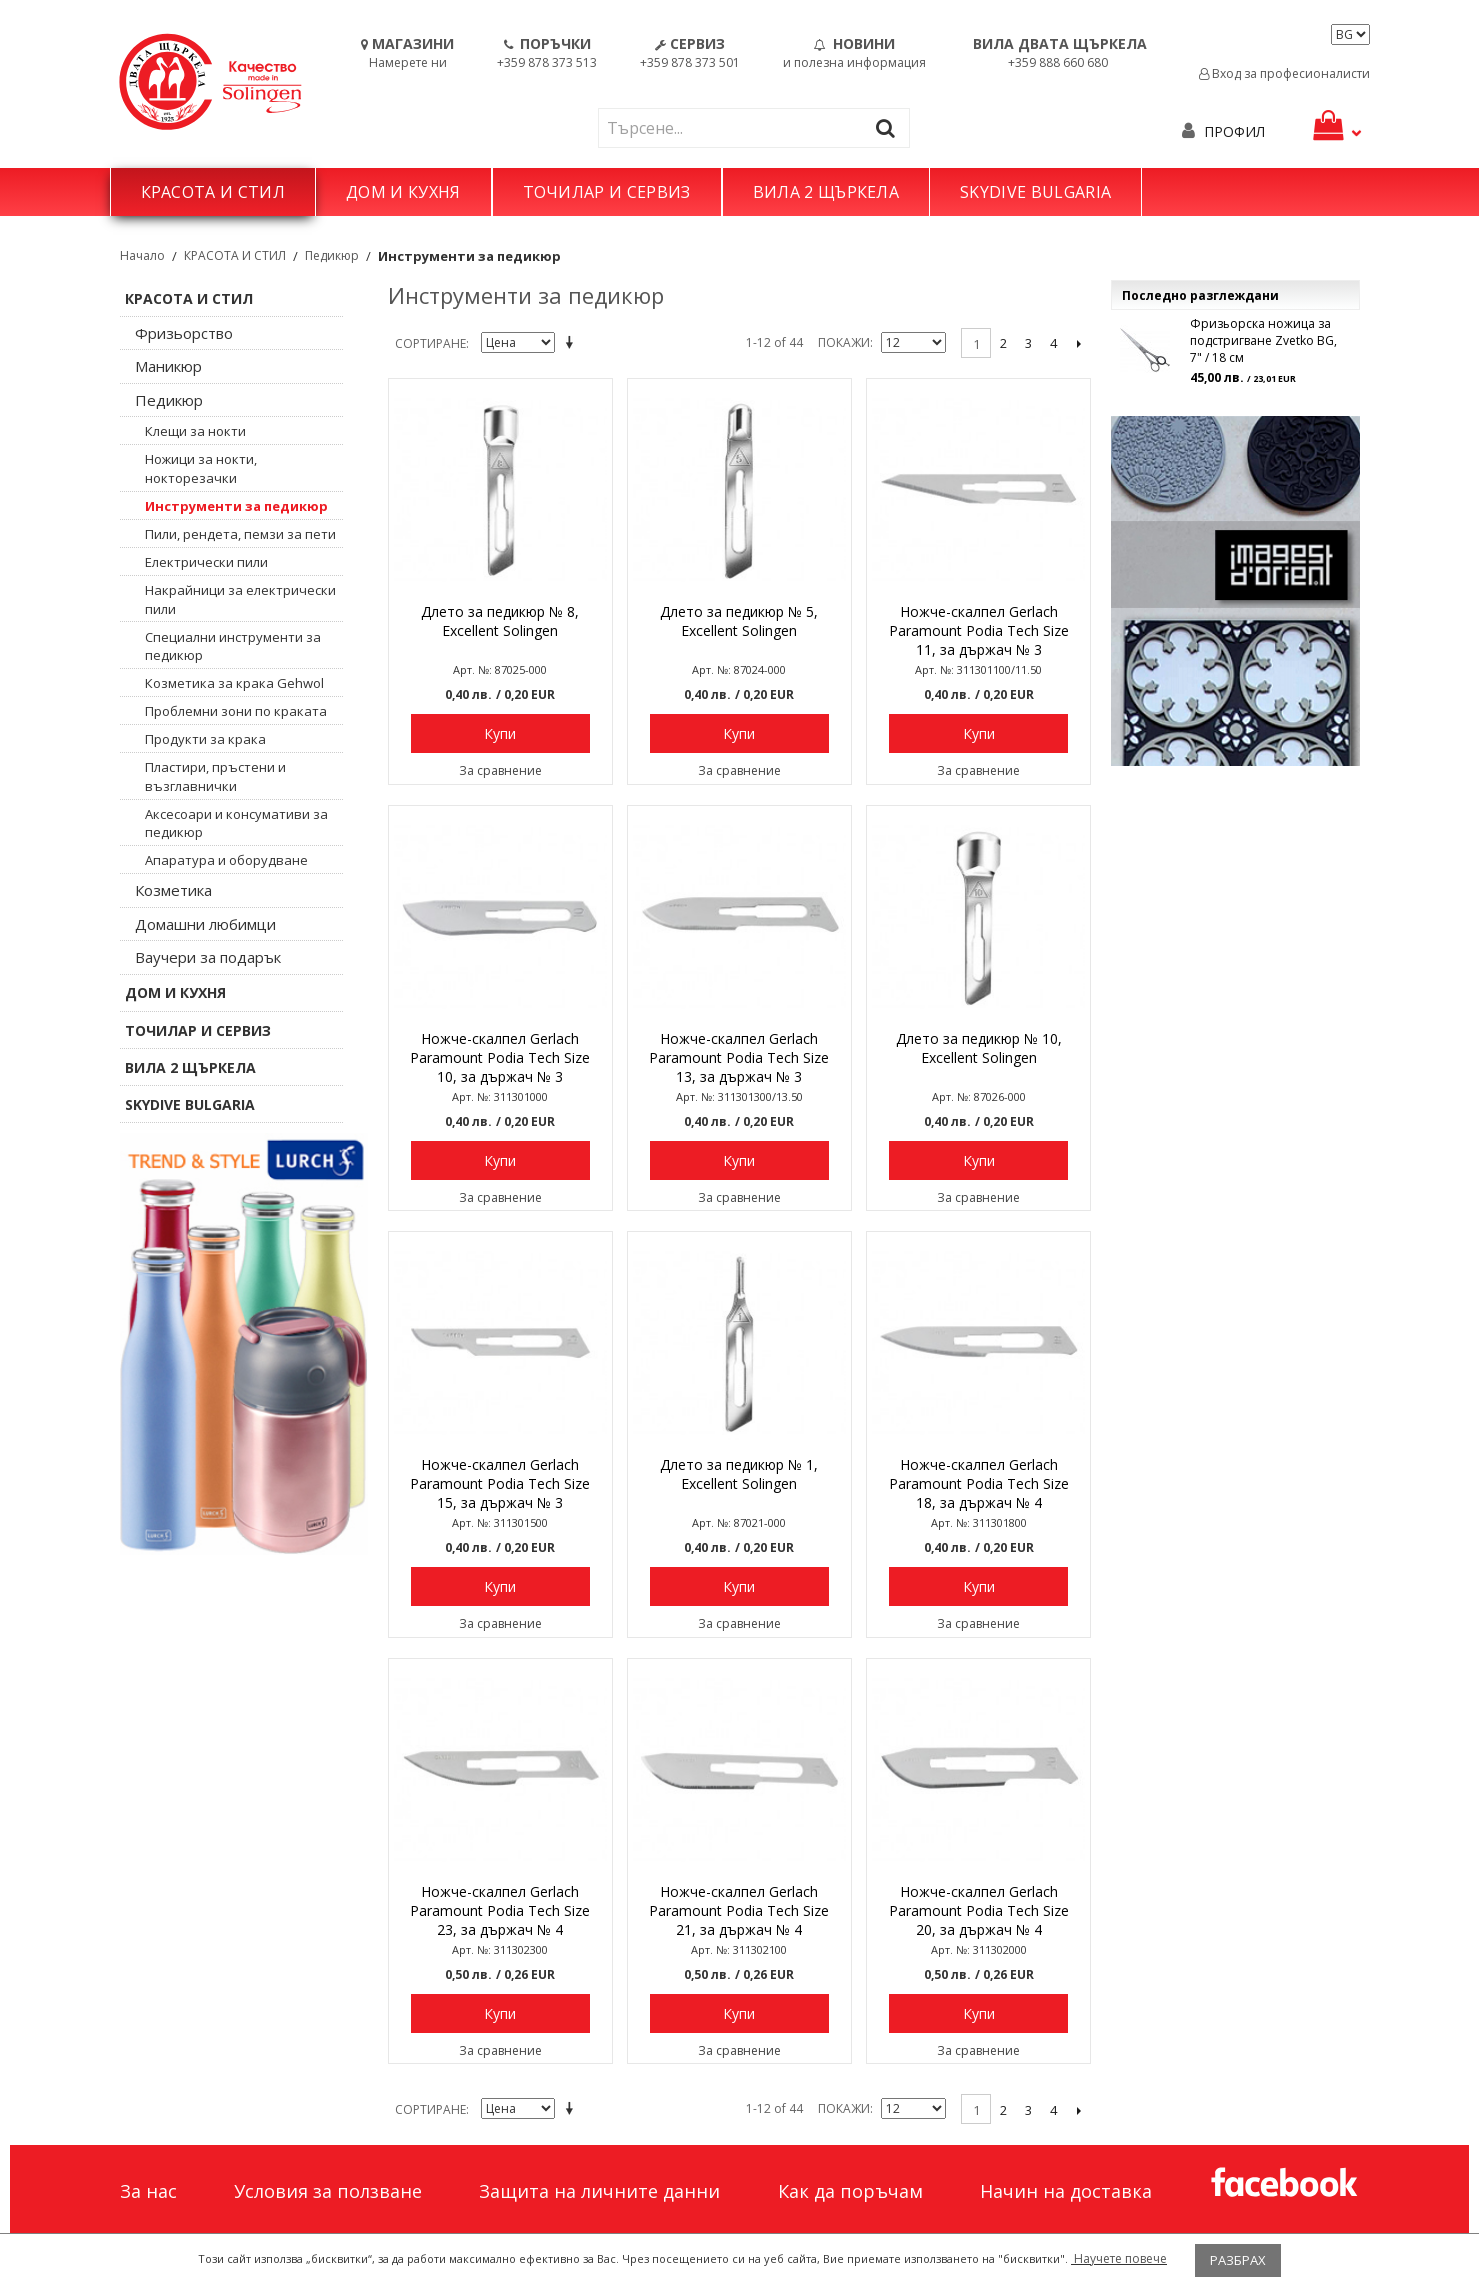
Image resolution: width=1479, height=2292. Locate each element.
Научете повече (1119, 2258)
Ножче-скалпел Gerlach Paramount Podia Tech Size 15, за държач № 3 (500, 1483)
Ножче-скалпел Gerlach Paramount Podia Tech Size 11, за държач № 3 (979, 630)
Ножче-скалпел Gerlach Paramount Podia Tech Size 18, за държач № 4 (979, 1483)
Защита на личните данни (599, 2191)
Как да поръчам (850, 2191)
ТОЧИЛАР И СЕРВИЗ (607, 192)
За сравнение (500, 770)
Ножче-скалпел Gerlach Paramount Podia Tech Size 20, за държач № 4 (979, 1910)
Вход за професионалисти (1284, 73)
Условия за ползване (328, 2191)
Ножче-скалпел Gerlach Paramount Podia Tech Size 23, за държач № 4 (500, 1910)
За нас (148, 2191)
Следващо (1078, 343)
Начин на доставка (1066, 2191)
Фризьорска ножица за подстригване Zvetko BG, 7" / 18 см (1263, 340)
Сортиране (430, 343)
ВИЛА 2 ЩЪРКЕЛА (826, 192)
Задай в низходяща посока (573, 344)
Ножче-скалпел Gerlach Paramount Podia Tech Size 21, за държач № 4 (739, 1910)
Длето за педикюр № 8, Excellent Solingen (500, 621)
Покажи (844, 342)
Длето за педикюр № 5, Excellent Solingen (739, 621)
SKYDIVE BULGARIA (1035, 192)
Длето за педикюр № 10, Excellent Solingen (979, 1048)
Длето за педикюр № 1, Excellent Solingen (739, 1474)
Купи (500, 733)
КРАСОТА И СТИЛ (213, 192)
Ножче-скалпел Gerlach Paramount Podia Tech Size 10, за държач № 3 (500, 1057)
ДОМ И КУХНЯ (403, 192)
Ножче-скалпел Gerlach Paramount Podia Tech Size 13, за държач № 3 (739, 1057)
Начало (142, 255)
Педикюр (332, 255)
